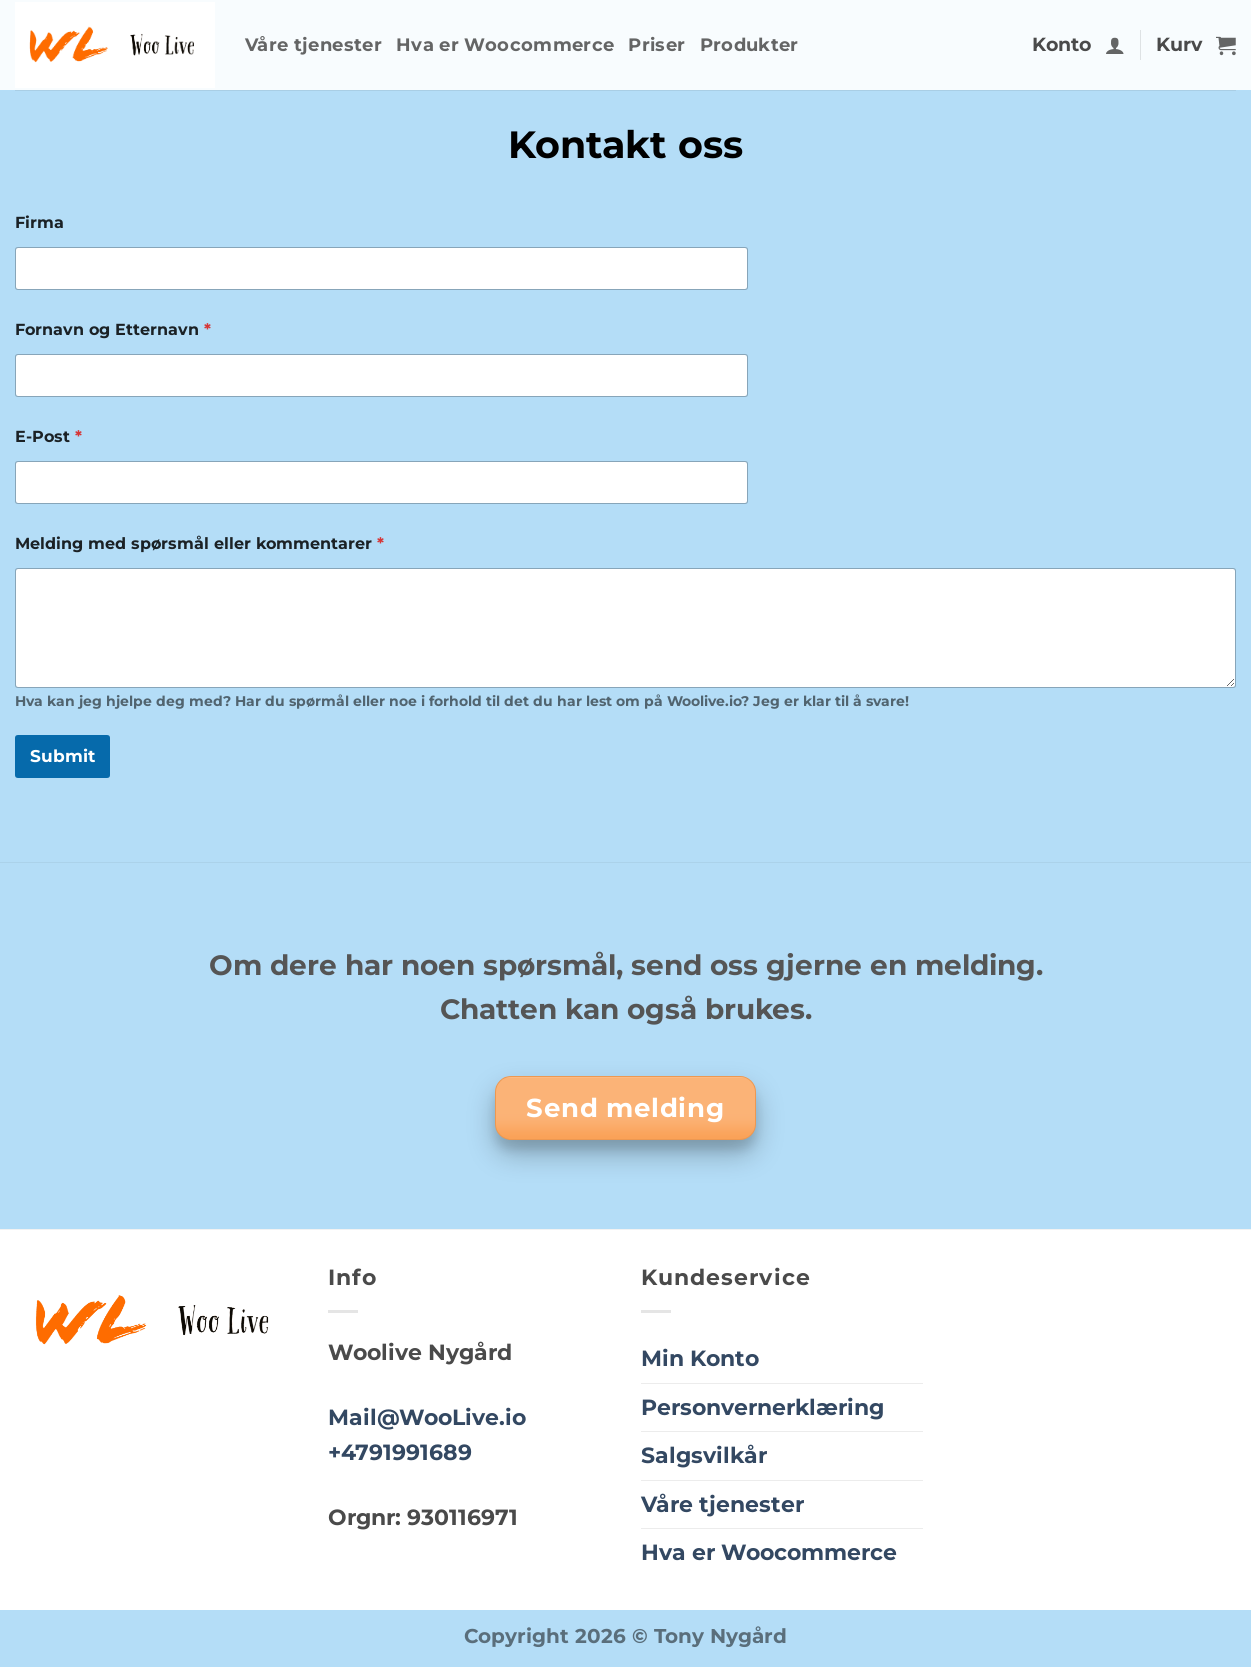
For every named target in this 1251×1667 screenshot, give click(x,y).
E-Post (48, 436)
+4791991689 (400, 1452)
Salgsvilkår (704, 1455)
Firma (39, 222)
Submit (62, 756)
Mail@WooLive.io (427, 1417)
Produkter (749, 44)
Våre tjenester (313, 44)
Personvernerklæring (762, 1407)
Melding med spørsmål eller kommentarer (199, 543)
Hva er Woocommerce (505, 44)
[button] (1115, 45)
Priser (656, 44)
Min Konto (700, 1358)
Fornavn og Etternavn (113, 329)
